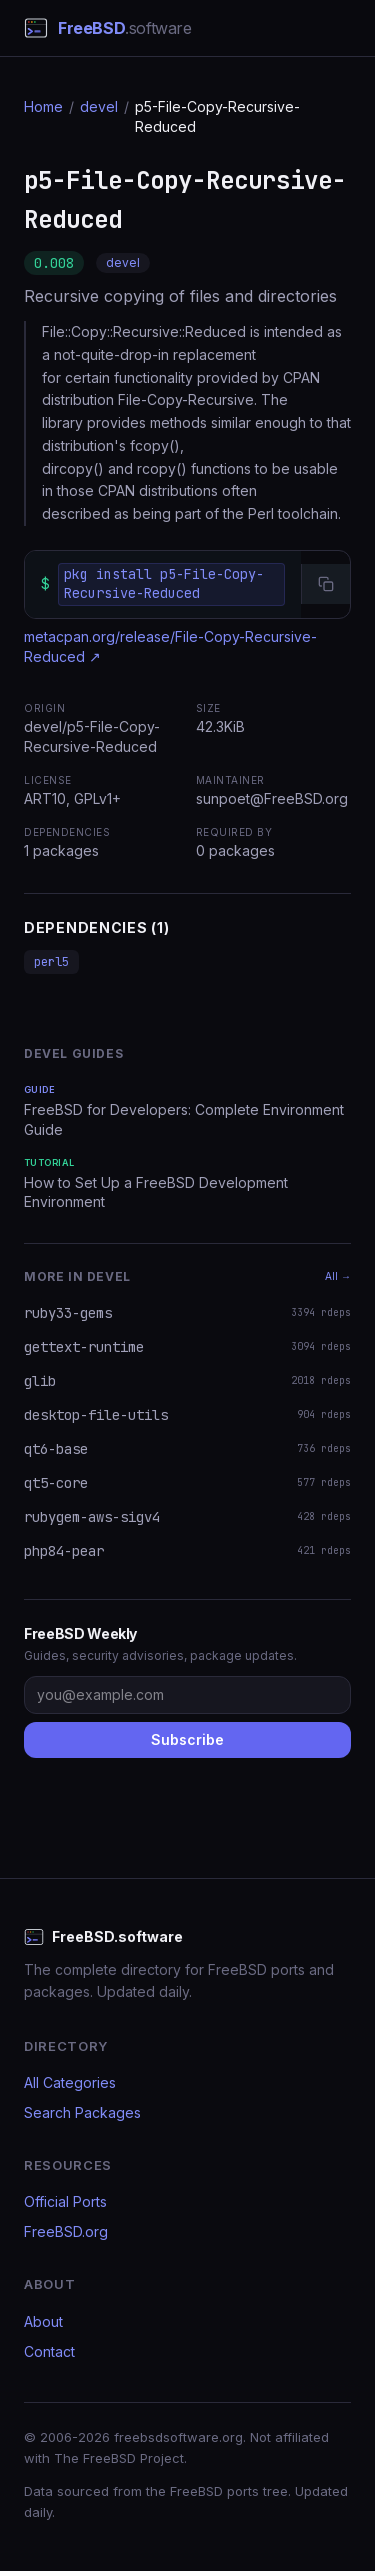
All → (338, 1276)
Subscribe (187, 1739)
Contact (49, 2351)
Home (43, 106)
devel (99, 106)
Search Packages (82, 2112)
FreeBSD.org (66, 2231)
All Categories (70, 2082)
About (43, 2321)
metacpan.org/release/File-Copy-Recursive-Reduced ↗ (170, 646)
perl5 (51, 962)
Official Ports (65, 2201)
